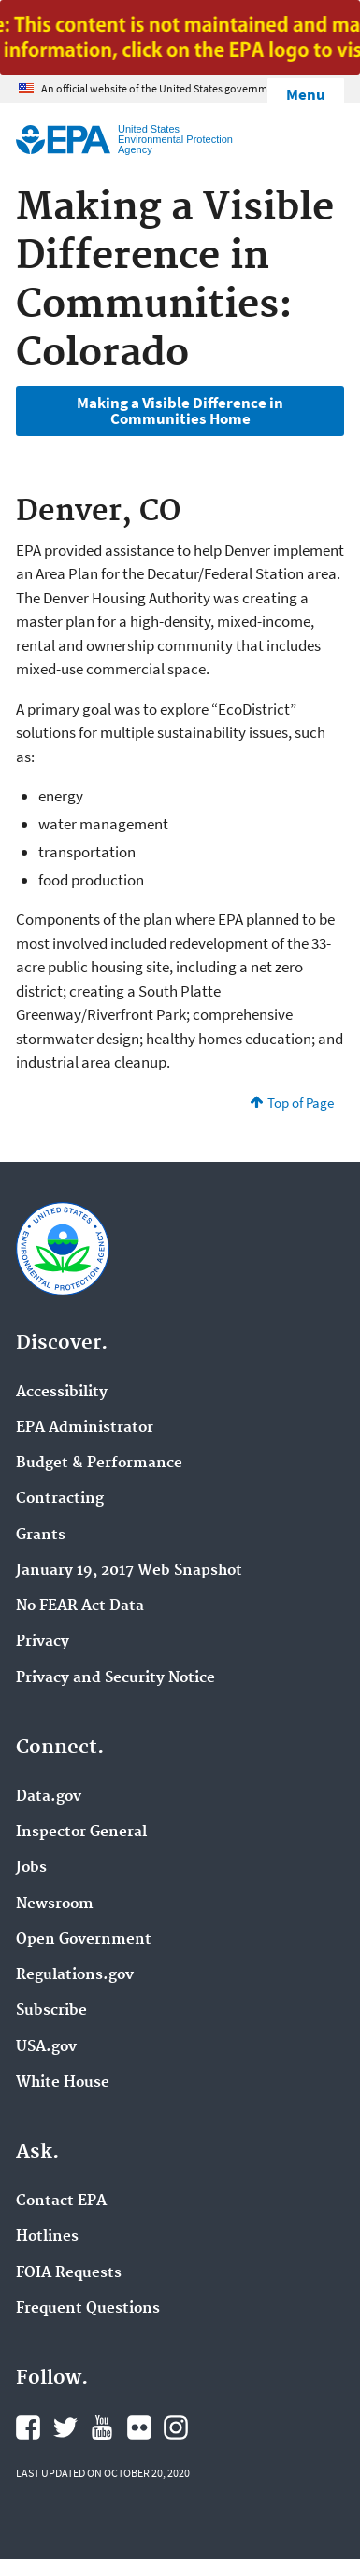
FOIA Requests (69, 2273)
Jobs (31, 1868)
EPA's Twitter (65, 2427)
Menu (305, 94)
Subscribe (51, 2011)
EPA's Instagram (176, 2427)
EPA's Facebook (28, 2427)
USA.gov (46, 2047)
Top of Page (300, 1102)
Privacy (42, 1642)
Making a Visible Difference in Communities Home (180, 410)
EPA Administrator (84, 1428)
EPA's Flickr (139, 2427)
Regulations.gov (75, 1975)
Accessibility (62, 1392)
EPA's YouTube (102, 2427)
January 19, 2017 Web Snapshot (129, 1571)
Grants (40, 1535)
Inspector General (81, 1832)
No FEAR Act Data (80, 1606)
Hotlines (47, 2237)
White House (62, 2082)
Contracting (60, 1499)
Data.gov (48, 1797)
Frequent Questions (88, 2308)
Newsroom (55, 1904)
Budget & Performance (99, 1463)
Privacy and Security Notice (115, 1678)
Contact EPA (61, 2201)
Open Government (83, 1940)
